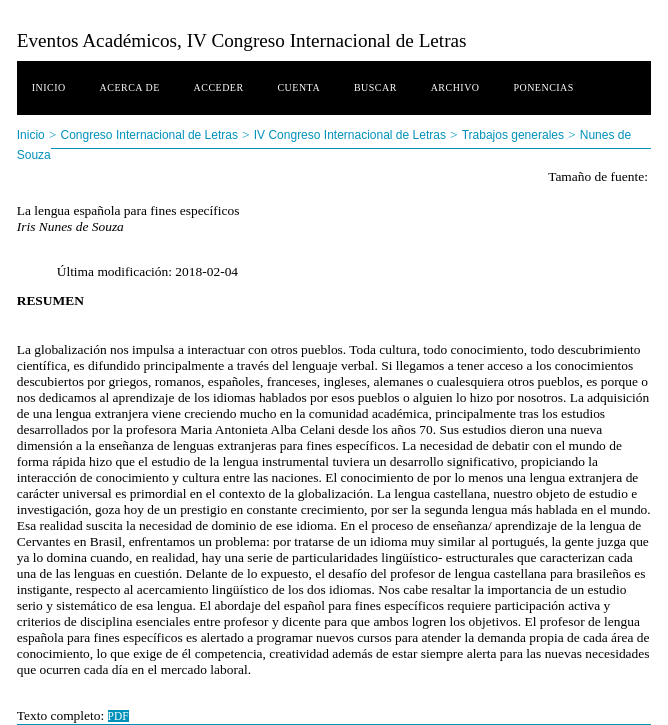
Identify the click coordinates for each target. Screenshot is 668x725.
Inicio (49, 87)
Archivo (455, 87)
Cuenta (298, 87)
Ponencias (543, 87)
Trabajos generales (513, 135)
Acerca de (130, 87)
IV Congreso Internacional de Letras (350, 135)
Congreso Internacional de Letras (149, 135)
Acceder (219, 87)
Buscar (375, 87)
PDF (118, 716)
